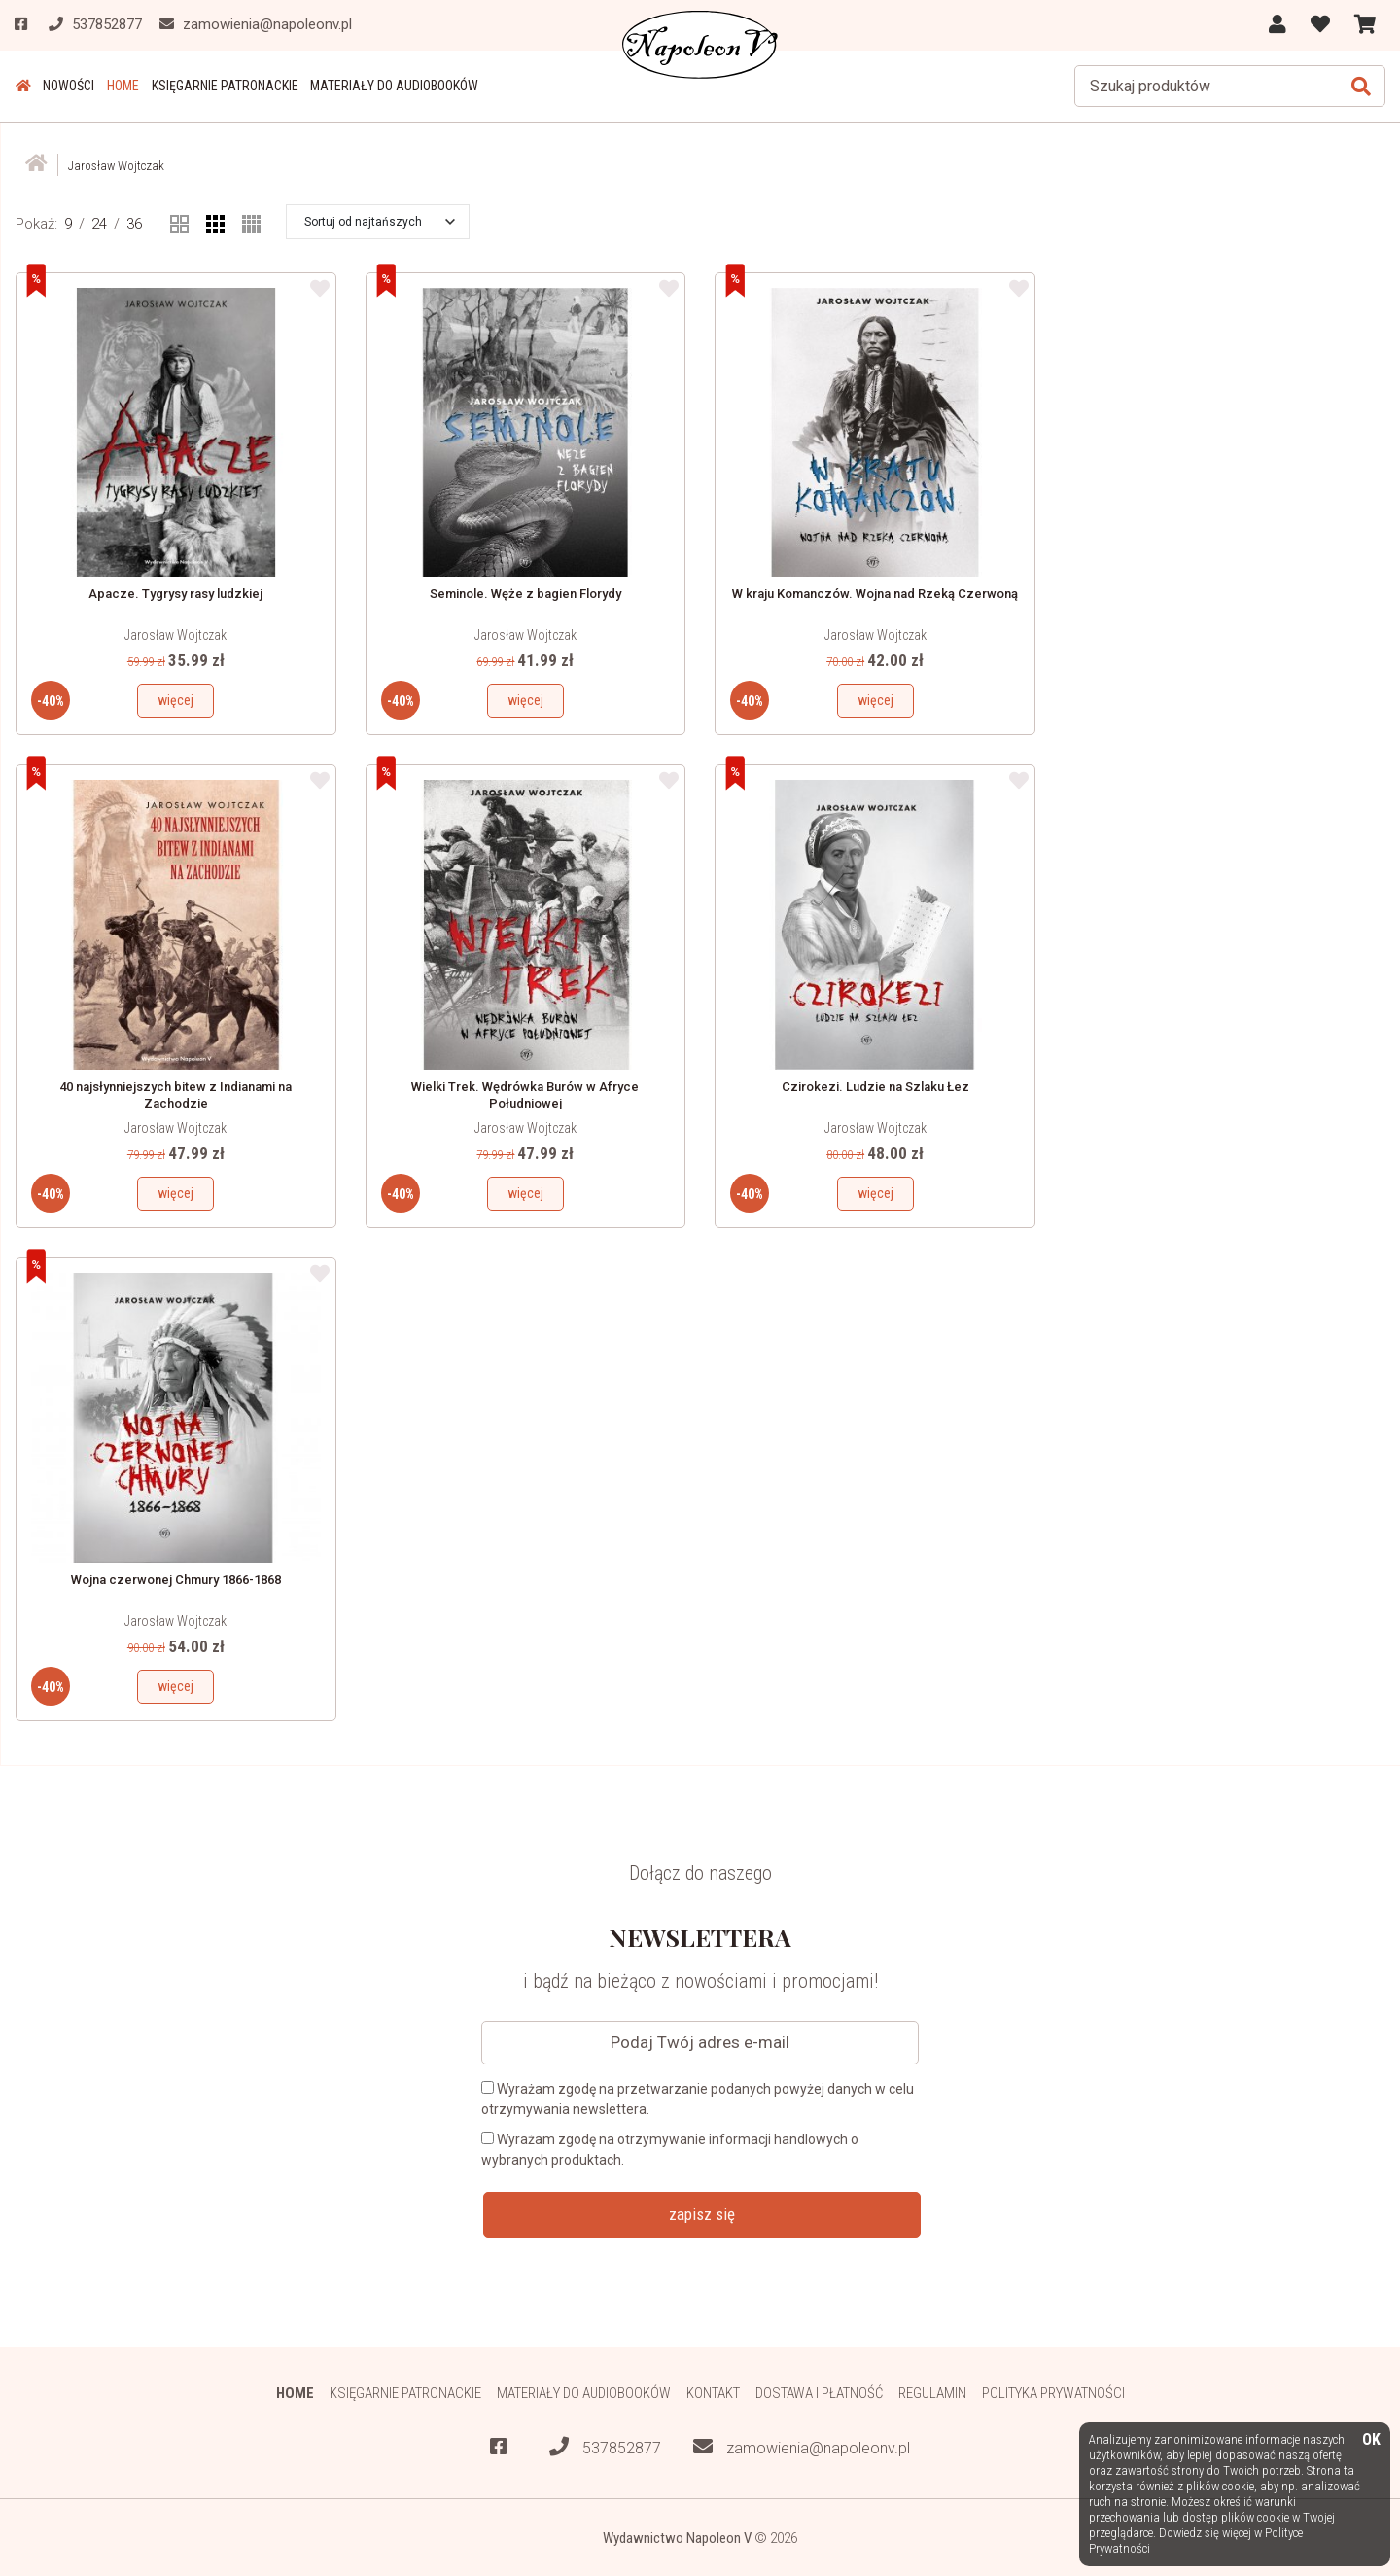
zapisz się (702, 2213)
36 (134, 222)
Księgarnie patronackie (222, 85)
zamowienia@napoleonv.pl (801, 2446)
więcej (175, 700)
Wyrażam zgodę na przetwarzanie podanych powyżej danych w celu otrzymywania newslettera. (697, 2098)
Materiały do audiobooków (391, 85)
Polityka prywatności (1054, 2392)
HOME (121, 85)
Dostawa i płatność (819, 2392)
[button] (379, 220)
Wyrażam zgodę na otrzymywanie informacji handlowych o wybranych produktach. (669, 2149)
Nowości (67, 85)
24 (99, 222)
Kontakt (713, 2392)
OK (1371, 2440)
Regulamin (932, 2392)
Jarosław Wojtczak (175, 635)
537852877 (605, 2446)
